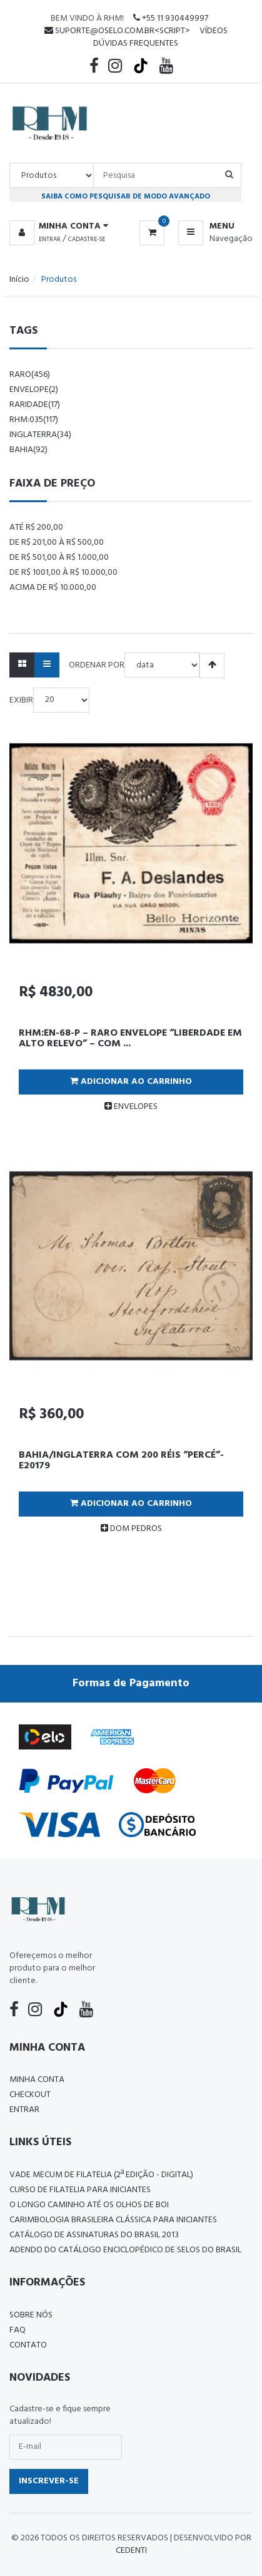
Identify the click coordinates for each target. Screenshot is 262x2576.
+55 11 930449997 (170, 18)
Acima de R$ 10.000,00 (52, 587)
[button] (61, 226)
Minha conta (36, 2080)
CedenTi (131, 2550)
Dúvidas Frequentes (135, 43)
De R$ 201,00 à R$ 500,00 (56, 542)
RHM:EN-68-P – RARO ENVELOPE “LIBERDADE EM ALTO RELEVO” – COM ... (130, 1039)
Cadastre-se (86, 239)
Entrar (50, 239)
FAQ (17, 2330)
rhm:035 (33, 420)
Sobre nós (31, 2315)
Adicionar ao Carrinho (131, 1081)
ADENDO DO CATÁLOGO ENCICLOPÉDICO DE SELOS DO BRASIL (125, 2250)
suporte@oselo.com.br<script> (117, 31)
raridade (34, 405)
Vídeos (213, 31)
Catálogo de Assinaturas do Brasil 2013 (94, 2235)
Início (19, 279)
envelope (33, 390)
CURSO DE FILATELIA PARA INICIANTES (80, 2190)
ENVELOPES (131, 1107)
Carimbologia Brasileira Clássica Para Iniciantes (113, 2220)
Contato (28, 2345)
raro (29, 375)
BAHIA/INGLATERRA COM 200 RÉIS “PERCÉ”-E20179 (121, 1461)
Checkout (30, 2095)
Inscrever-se (49, 2481)
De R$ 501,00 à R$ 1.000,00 (59, 557)
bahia (28, 450)
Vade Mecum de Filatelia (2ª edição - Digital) (101, 2175)
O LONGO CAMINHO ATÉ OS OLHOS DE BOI (89, 2205)
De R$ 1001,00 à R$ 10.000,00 (63, 572)
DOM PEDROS (131, 1529)
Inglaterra (40, 435)
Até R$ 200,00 (36, 527)
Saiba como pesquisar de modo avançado (125, 196)
